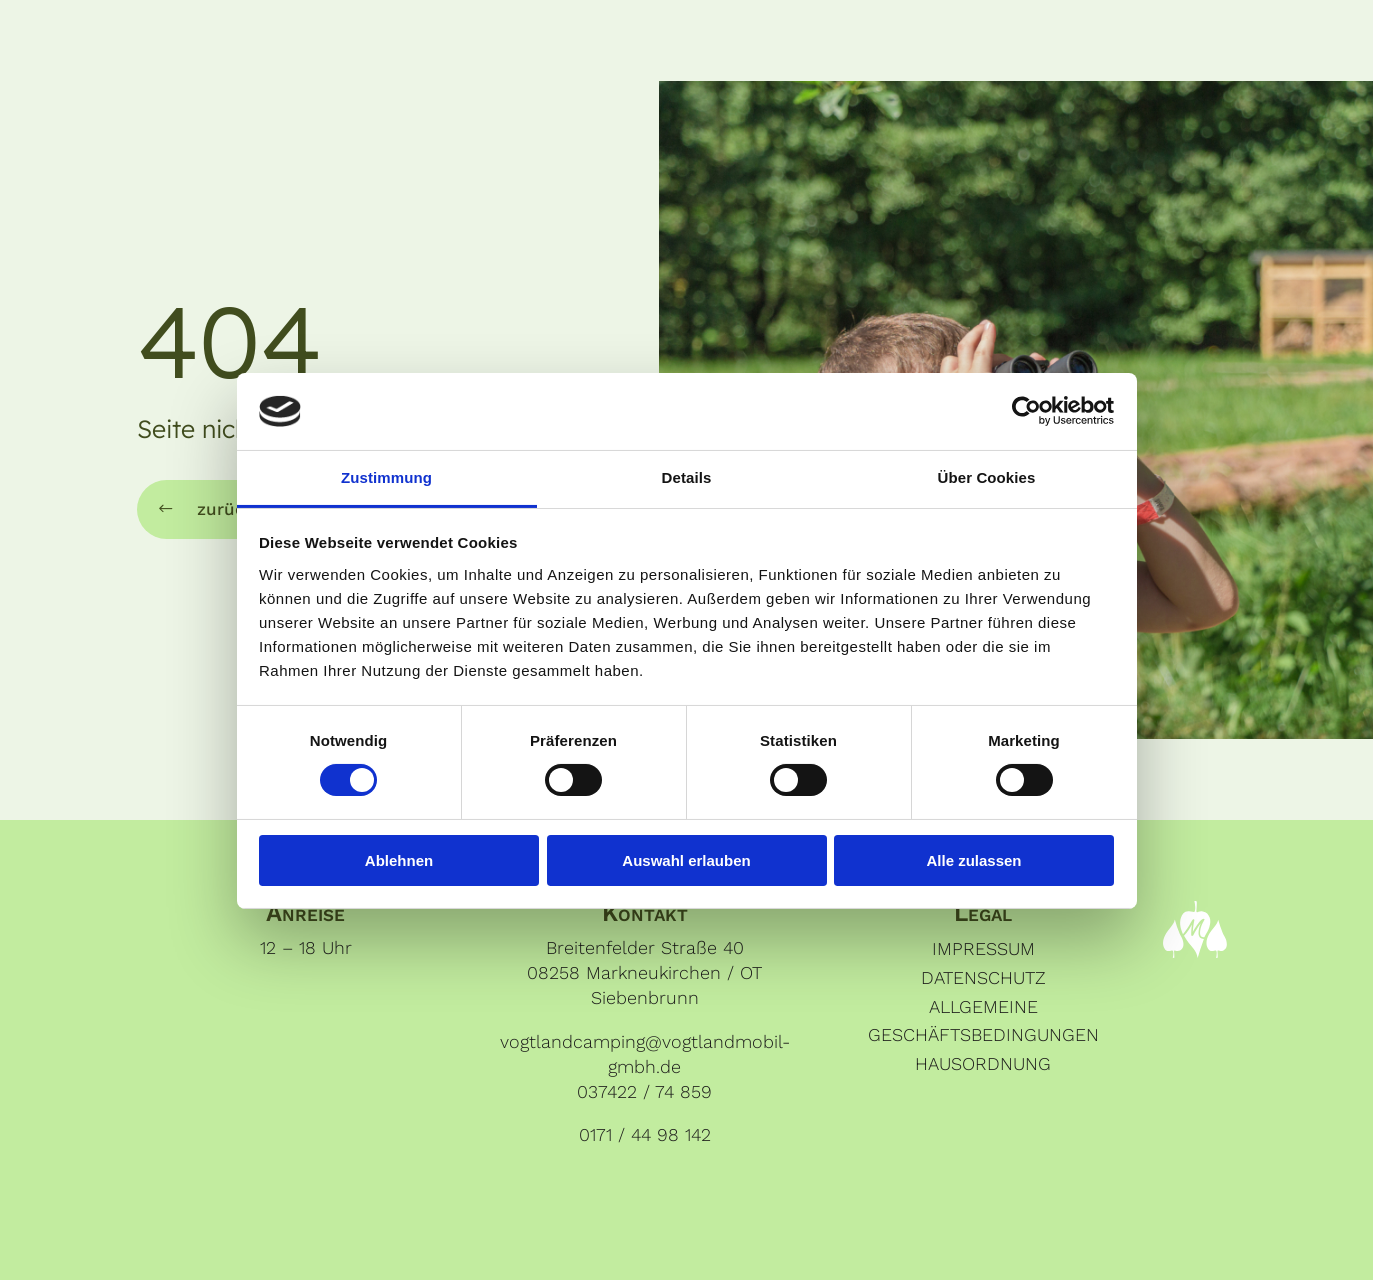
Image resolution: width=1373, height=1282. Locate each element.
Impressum (983, 950)
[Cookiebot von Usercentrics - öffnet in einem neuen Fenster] (1026, 411)
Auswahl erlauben (686, 860)
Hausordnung (983, 1065)
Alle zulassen (973, 860)
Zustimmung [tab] (386, 477)
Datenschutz (983, 978)
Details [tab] (687, 477)
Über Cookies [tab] (987, 477)
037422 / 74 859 (644, 1093)
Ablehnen (399, 860)
